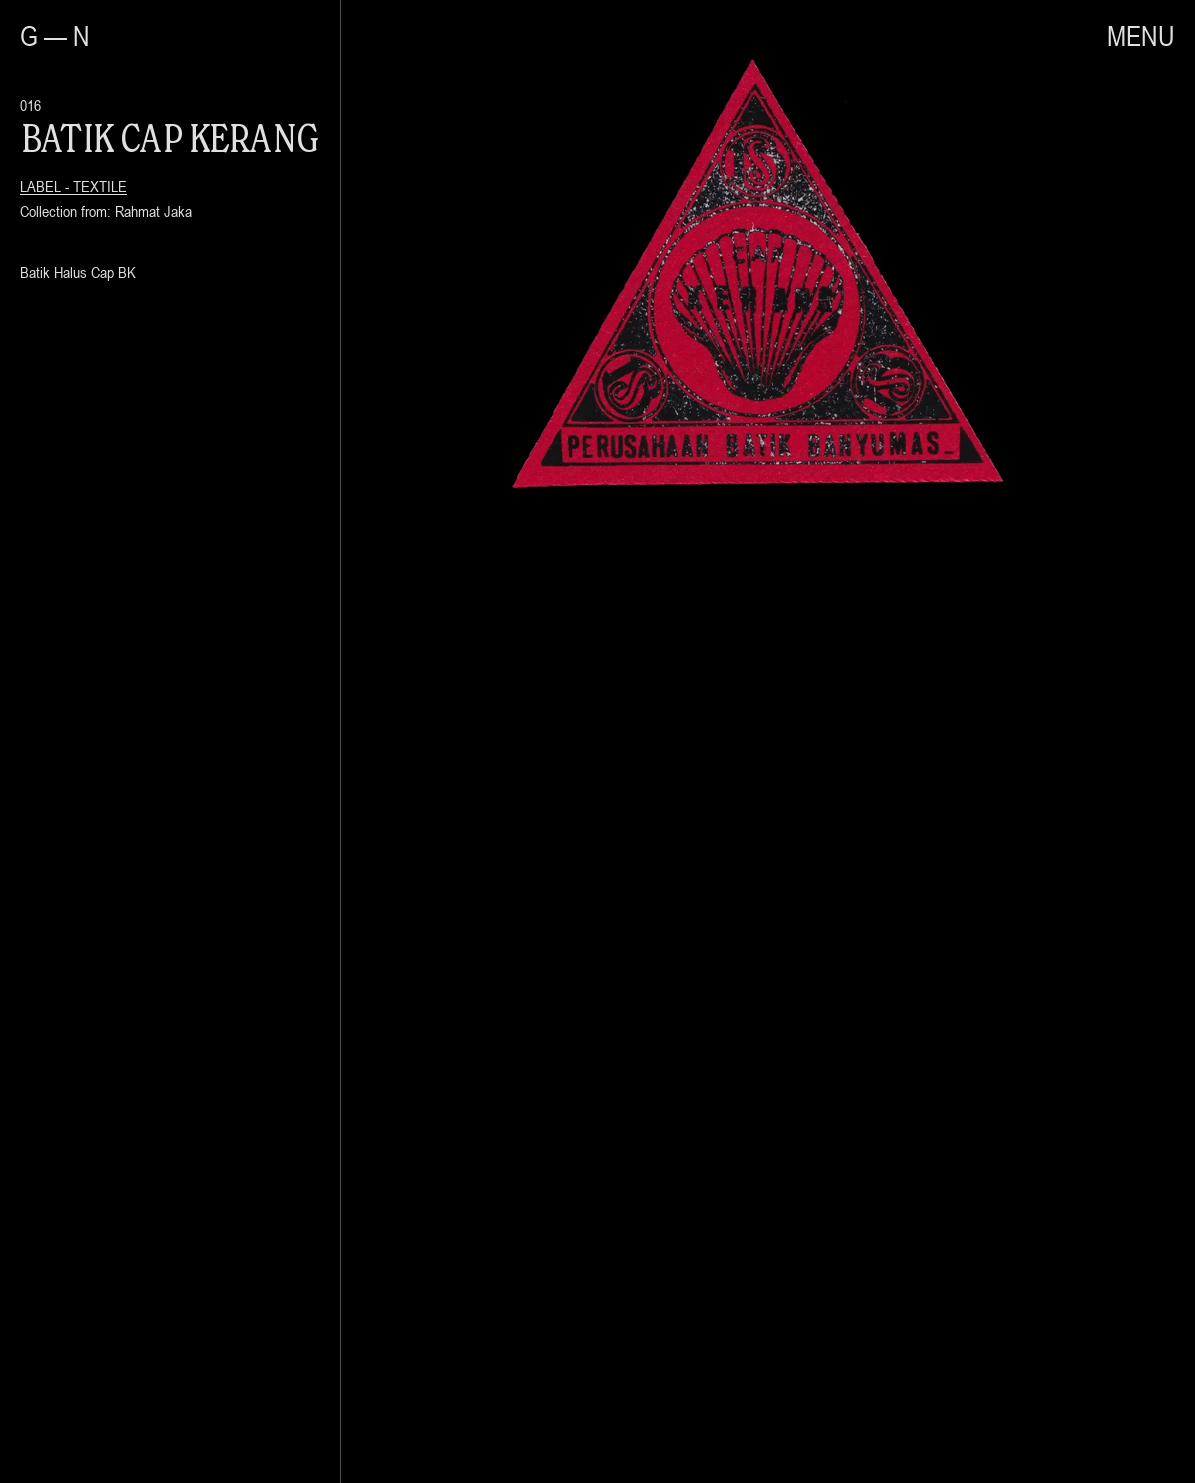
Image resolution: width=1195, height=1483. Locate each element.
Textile (100, 186)
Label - (46, 186)
